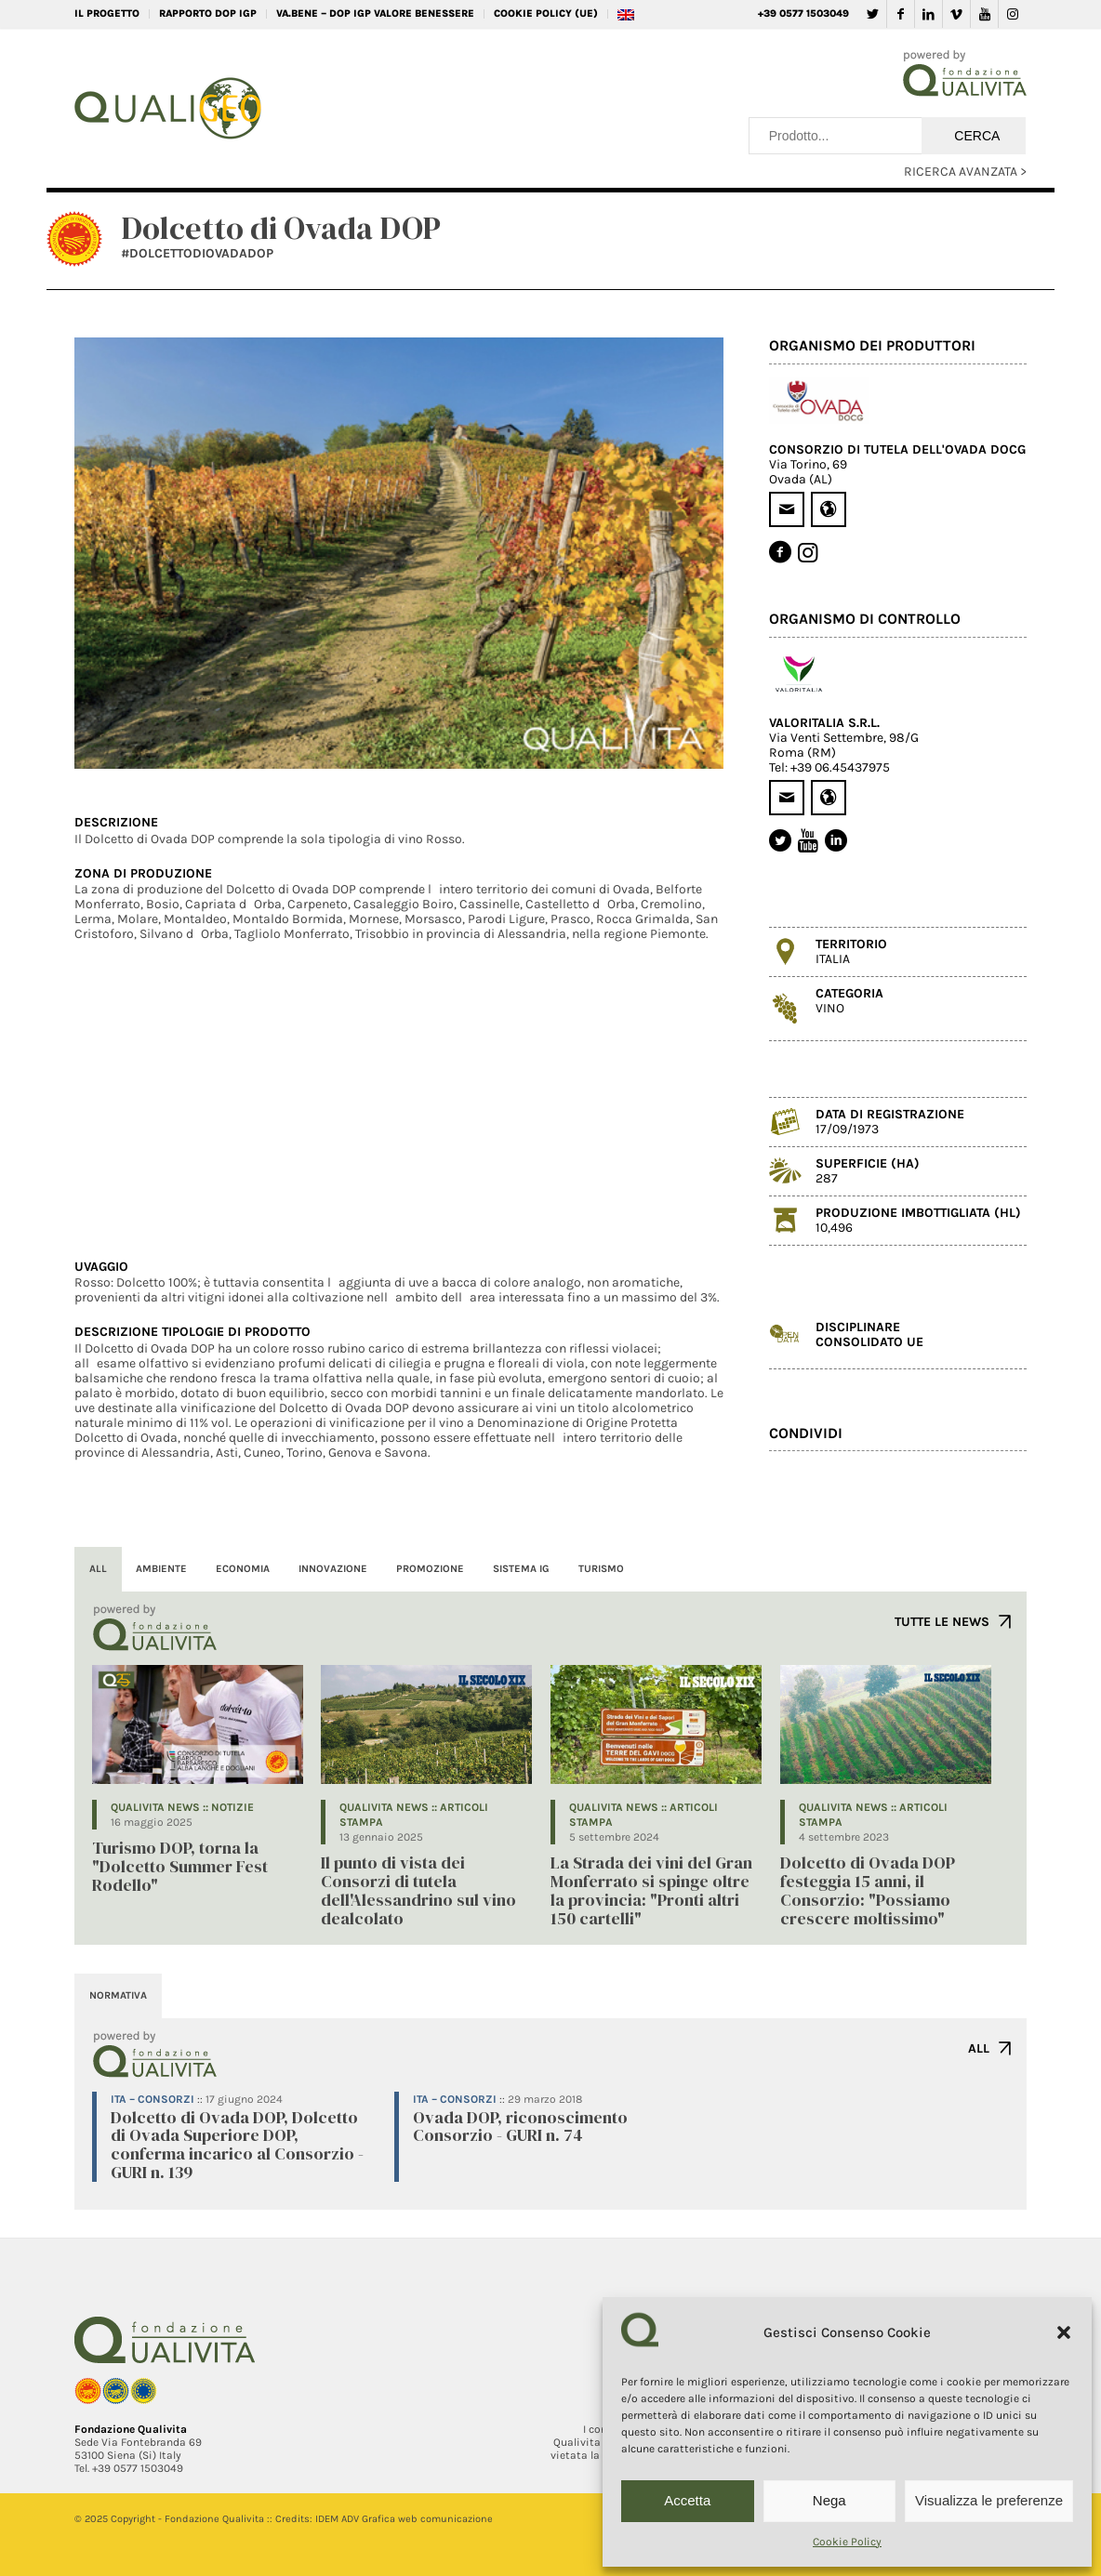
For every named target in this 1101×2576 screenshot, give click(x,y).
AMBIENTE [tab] (161, 1569)
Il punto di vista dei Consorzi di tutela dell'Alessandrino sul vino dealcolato (418, 1890)
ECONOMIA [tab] (243, 1569)
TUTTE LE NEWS (942, 1622)
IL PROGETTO (106, 13)
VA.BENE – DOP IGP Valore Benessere (375, 13)
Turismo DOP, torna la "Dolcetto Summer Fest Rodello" (180, 1866)
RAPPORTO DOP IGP (208, 13)
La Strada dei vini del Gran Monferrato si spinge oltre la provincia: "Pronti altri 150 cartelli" (651, 1890)
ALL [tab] (98, 1569)
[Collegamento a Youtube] (984, 14)
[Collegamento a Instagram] (1013, 14)
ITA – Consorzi (152, 2099)
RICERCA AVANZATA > (965, 171)
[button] (1064, 2332)
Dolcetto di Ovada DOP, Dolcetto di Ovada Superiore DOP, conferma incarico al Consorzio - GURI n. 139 (237, 2145)
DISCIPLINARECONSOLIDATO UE (869, 1334)
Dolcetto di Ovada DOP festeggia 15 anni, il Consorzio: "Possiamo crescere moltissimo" (867, 1890)
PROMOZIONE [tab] (430, 1569)
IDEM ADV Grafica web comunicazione (404, 2519)
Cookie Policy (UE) (546, 13)
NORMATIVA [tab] (118, 1995)
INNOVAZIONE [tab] (332, 1569)
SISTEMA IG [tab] (521, 1569)
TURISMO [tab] (601, 1569)
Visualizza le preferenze (989, 2500)
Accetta (687, 2500)
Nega (829, 2500)
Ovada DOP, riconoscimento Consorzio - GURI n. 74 (520, 2126)
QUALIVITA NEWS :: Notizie (182, 1807)
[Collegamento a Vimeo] (956, 14)
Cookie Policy (847, 2541)
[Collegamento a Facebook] (900, 14)
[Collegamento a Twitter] (872, 14)
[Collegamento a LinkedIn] (928, 14)
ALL (978, 2048)
